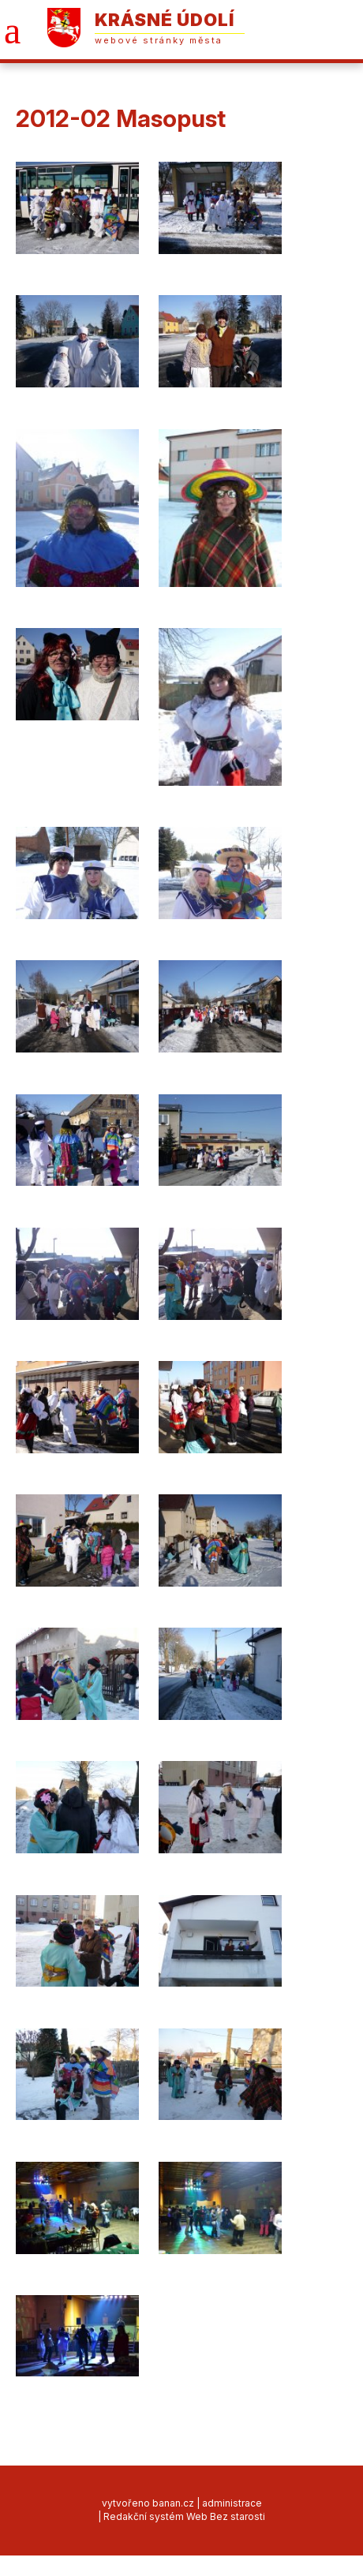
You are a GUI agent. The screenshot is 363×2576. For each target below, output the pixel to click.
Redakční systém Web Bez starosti (184, 2516)
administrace (232, 2503)
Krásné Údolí (164, 19)
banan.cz (173, 2503)
